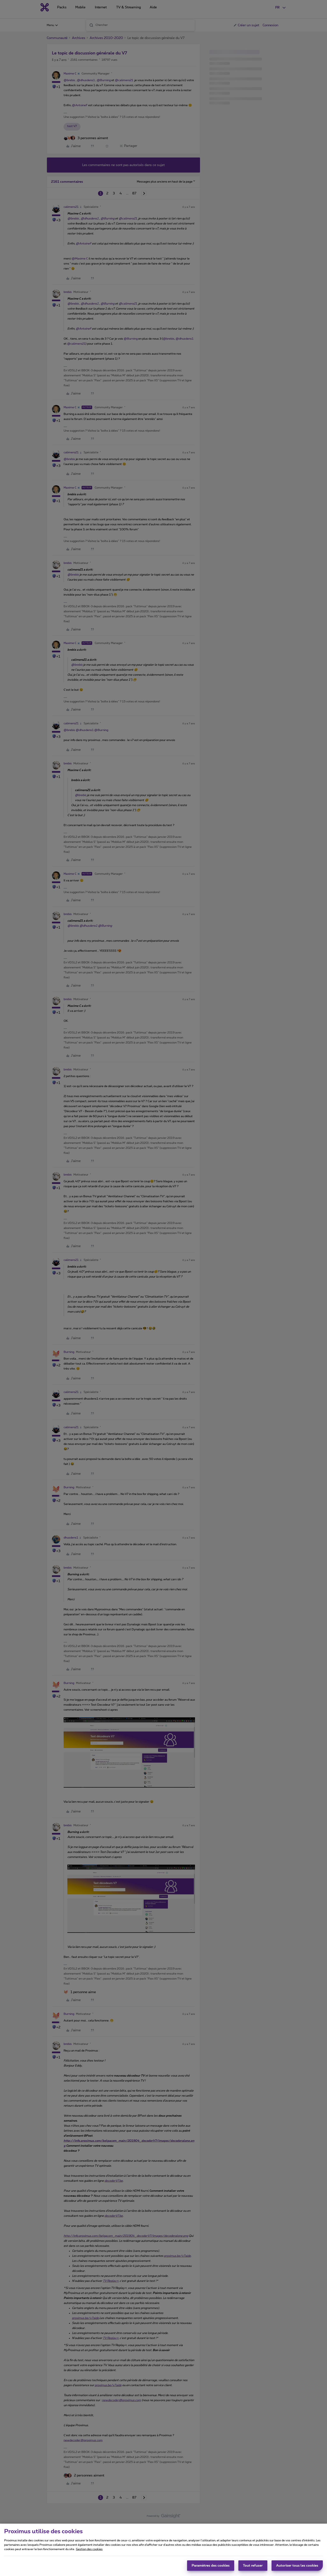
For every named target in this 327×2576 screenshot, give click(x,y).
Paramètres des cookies (211, 2565)
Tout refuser (253, 2565)
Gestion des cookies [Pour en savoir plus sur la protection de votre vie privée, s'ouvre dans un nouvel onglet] (89, 2549)
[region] (163, 2550)
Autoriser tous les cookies (297, 2565)
